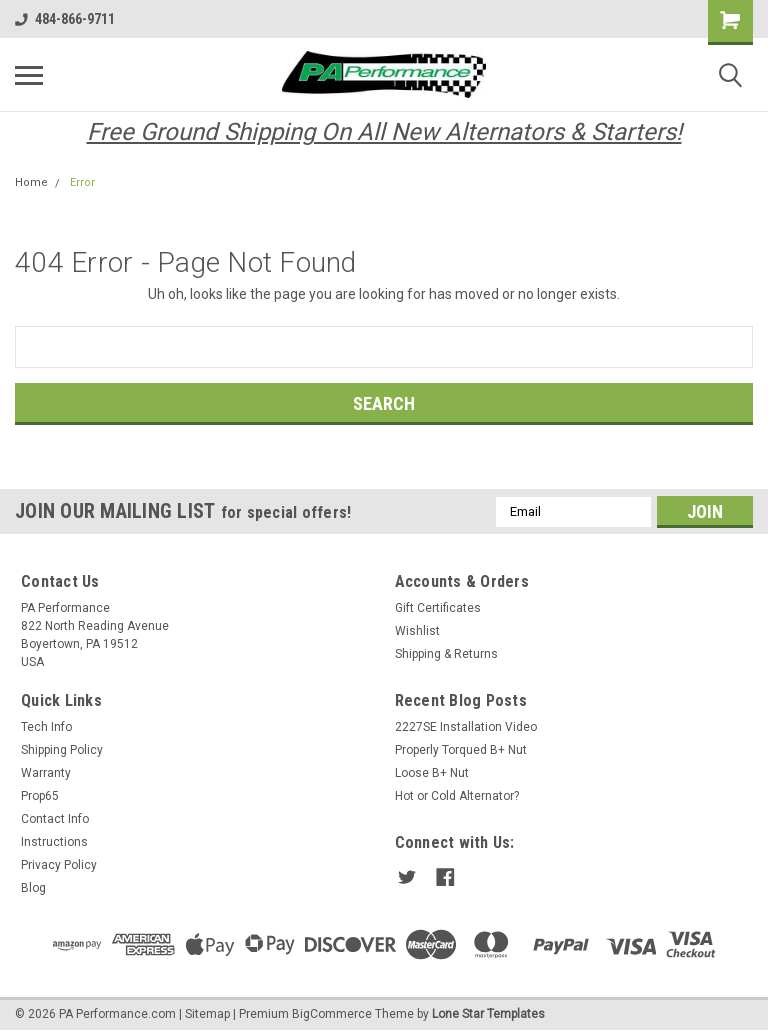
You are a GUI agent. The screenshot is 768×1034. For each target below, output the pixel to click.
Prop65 (40, 796)
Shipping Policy (62, 750)
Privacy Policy (59, 865)
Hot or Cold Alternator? (457, 796)
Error (82, 182)
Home (31, 182)
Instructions (54, 842)
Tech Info (46, 727)
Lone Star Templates (488, 1014)
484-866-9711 (65, 19)
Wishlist (417, 631)
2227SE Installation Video (466, 727)
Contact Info (55, 819)
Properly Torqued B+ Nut (461, 750)
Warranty (46, 773)
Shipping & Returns (446, 654)
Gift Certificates (438, 608)
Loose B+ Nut (432, 773)
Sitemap (207, 1014)
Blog (33, 888)
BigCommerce (332, 1014)
